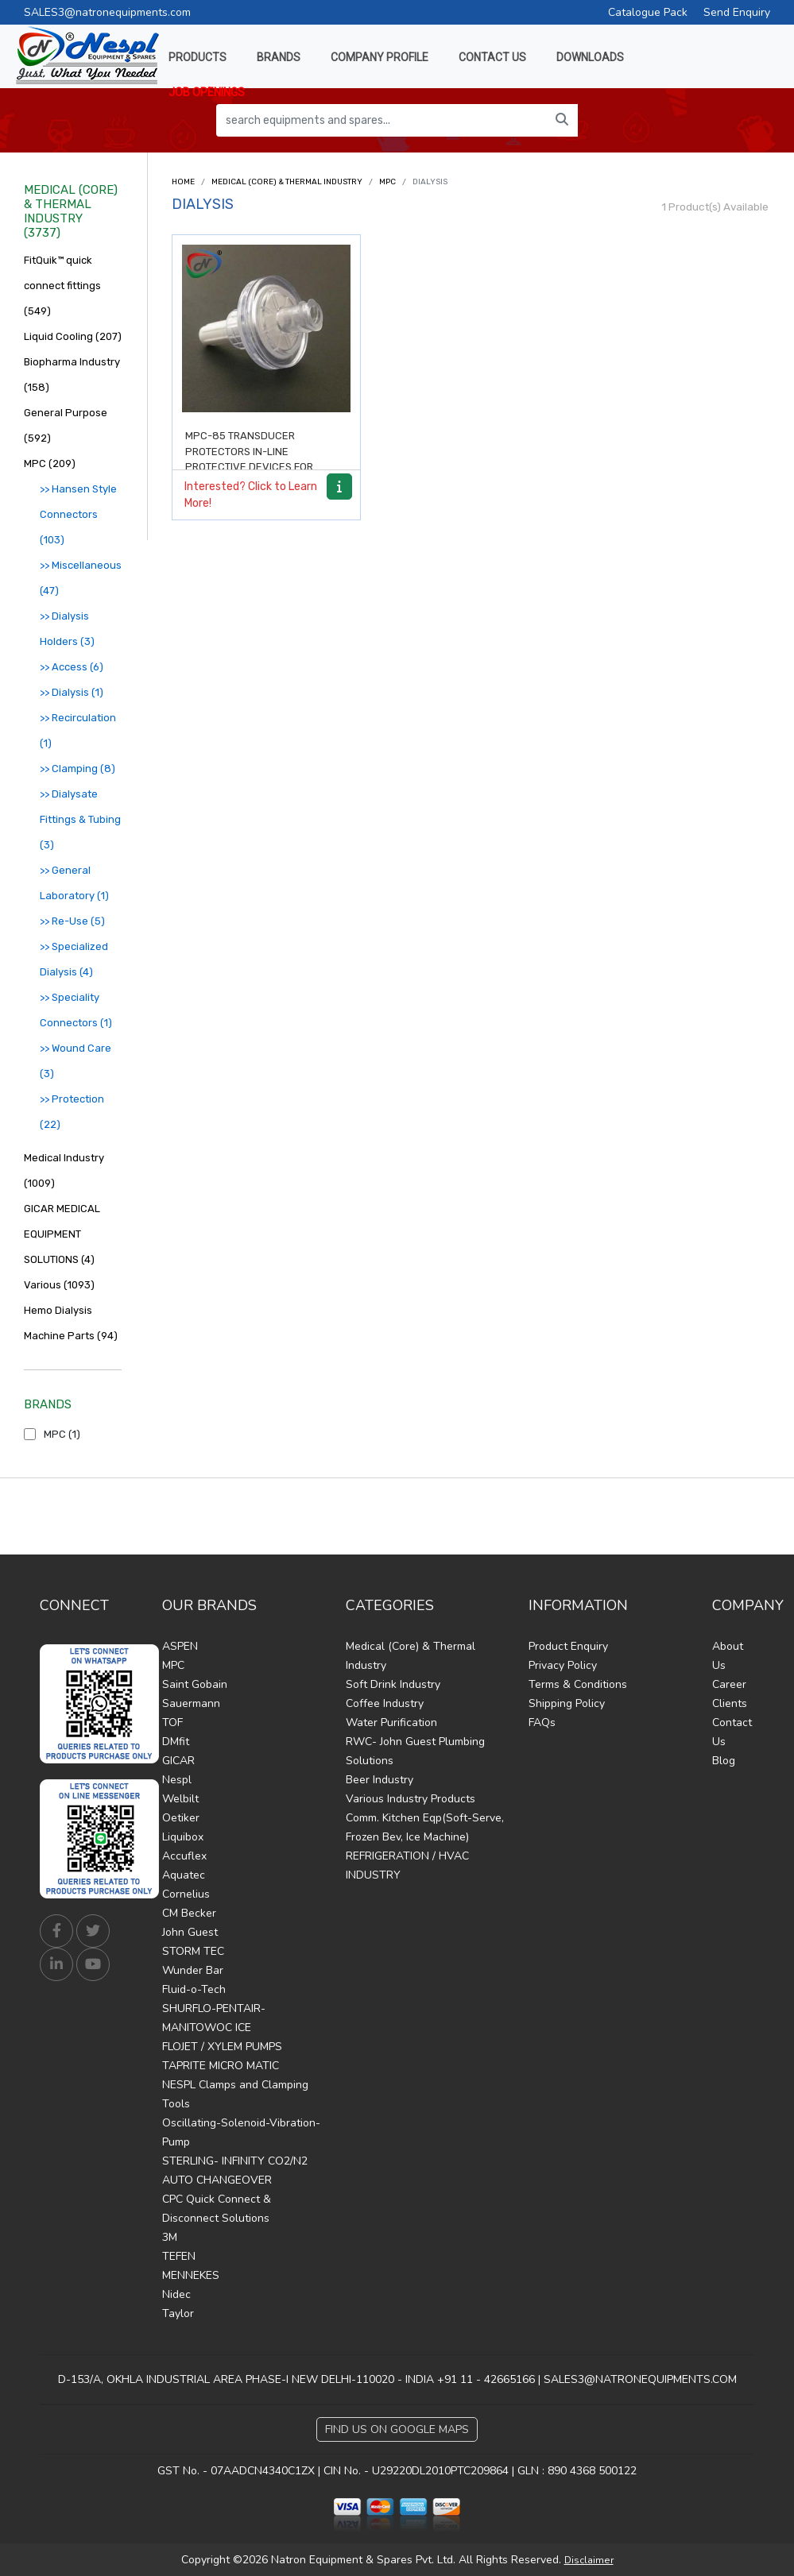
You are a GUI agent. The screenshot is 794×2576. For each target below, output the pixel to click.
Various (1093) (59, 1285)
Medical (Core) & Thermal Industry (286, 182)
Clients (729, 1703)
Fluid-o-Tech (194, 1989)
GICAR (178, 1760)
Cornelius (186, 1894)
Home (183, 182)
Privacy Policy (563, 1665)
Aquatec (183, 1875)
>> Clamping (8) (77, 768)
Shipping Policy (567, 1703)
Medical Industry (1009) (64, 1170)
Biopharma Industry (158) (72, 374)
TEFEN (179, 2256)
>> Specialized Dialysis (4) (74, 959)
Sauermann (191, 1703)
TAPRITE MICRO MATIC (220, 2065)
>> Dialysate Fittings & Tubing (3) (80, 819)
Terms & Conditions (578, 1684)
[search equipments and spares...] (382, 120)
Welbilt (180, 1798)
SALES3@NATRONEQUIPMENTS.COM (640, 2379)
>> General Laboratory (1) (74, 883)
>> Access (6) (71, 667)
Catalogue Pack (647, 12)
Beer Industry (379, 1779)
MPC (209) (50, 463)
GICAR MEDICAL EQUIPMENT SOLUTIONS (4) (62, 1234)
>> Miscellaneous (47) (81, 578)
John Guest (190, 1932)
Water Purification (391, 1722)
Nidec (176, 2294)
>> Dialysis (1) (71, 692)
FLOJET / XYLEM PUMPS (222, 2046)
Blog (723, 1760)
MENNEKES (190, 2275)
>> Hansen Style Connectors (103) (78, 514)
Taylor (178, 2313)
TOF (172, 1722)
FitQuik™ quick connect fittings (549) (62, 285)
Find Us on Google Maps (397, 2429)
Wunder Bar (192, 1970)
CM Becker (189, 1913)
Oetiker (180, 1817)
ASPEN (180, 1646)
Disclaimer (589, 2560)
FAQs (542, 1722)
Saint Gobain (194, 1684)
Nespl (177, 1779)
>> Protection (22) (72, 1111)
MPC (387, 182)
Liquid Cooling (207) (73, 336)
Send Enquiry (736, 12)
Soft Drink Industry (393, 1684)
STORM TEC (193, 1951)
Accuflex (184, 1855)
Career (729, 1684)
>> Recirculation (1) (78, 730)
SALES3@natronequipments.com (107, 12)
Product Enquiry (568, 1646)
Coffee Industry (385, 1703)
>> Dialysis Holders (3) (67, 628)
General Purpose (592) (65, 425)
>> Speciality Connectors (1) (76, 1010)
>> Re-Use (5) (72, 921)
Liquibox (182, 1836)
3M (169, 2237)
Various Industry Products (410, 1798)
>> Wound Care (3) (75, 1060)
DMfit (175, 1741)
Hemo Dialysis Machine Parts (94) (71, 1323)
